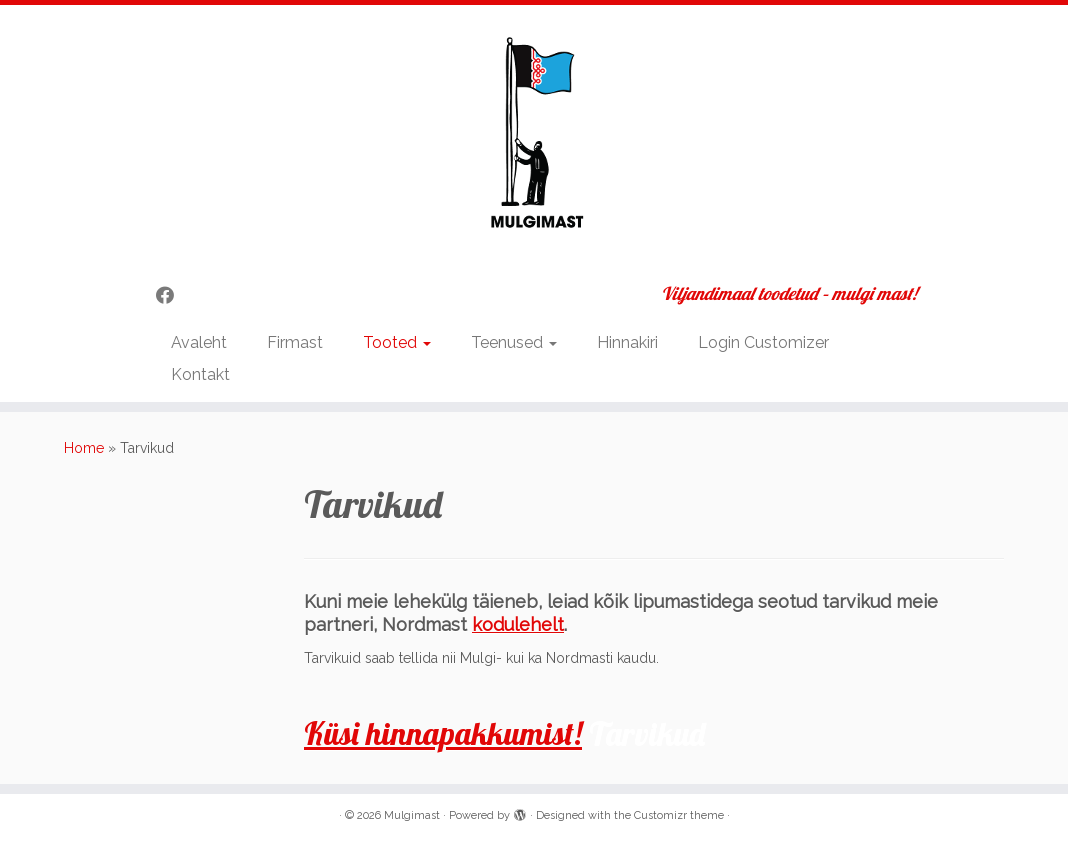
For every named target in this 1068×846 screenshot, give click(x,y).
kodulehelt (518, 624)
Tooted (397, 342)
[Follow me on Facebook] (171, 295)
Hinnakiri (627, 342)
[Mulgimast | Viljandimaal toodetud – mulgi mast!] (534, 136)
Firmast (295, 342)
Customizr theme (679, 815)
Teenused (514, 342)
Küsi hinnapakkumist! (443, 733)
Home (84, 448)
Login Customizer (763, 342)
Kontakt (200, 374)
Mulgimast (412, 815)
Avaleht (199, 342)
